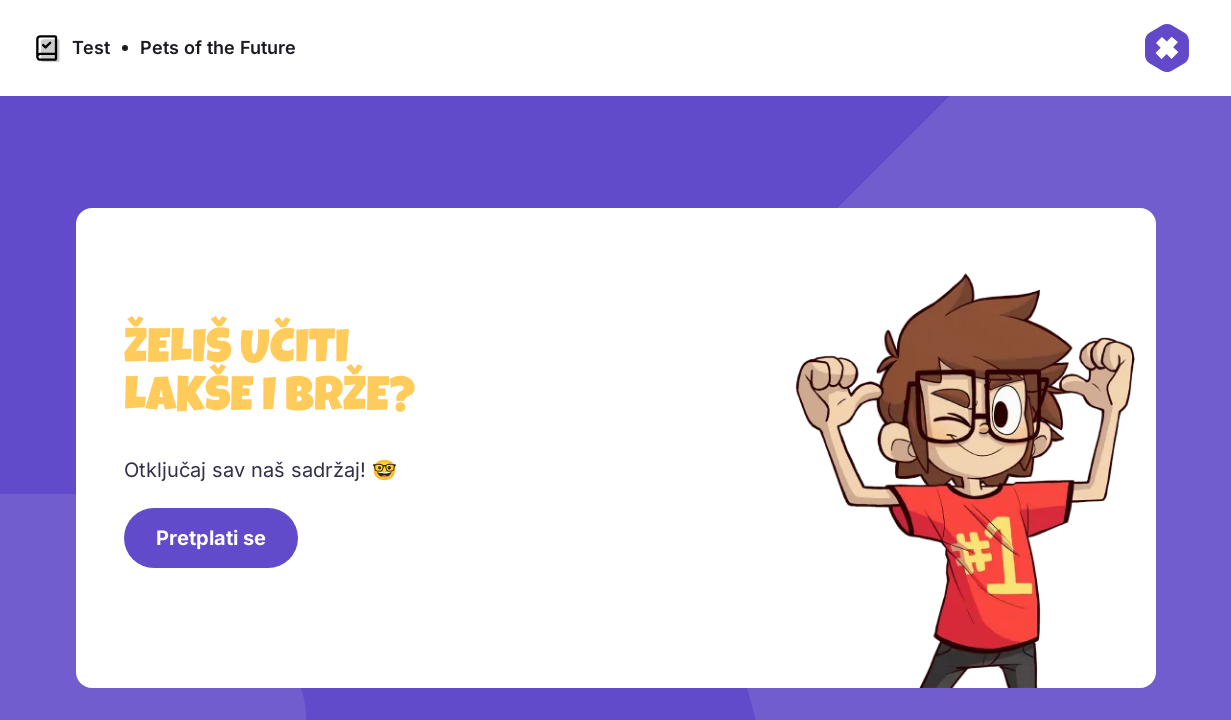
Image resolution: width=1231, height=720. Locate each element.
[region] (624, 456)
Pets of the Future (218, 47)
